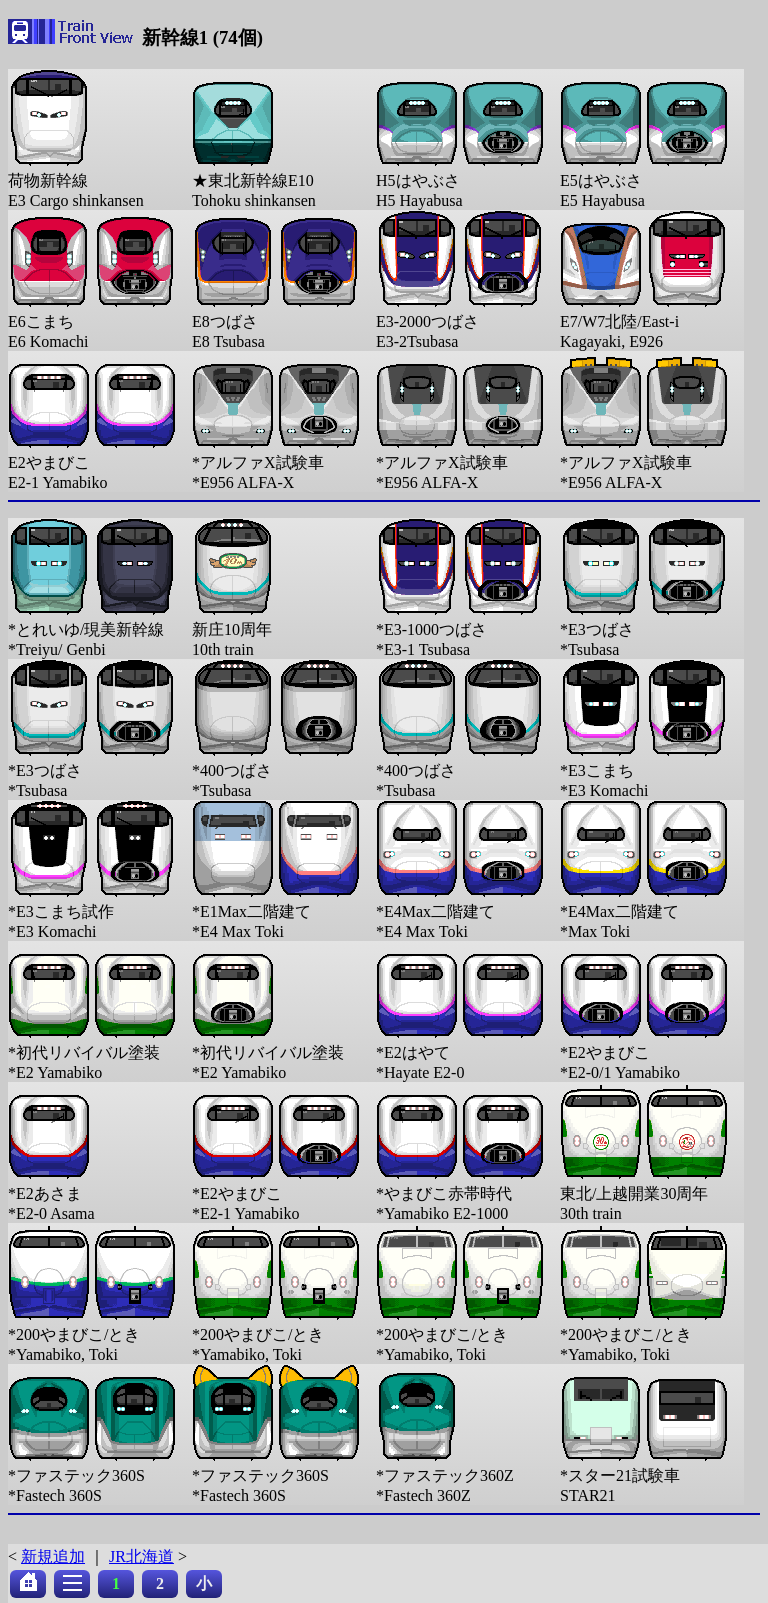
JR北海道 (141, 1556)
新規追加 (53, 1556)
